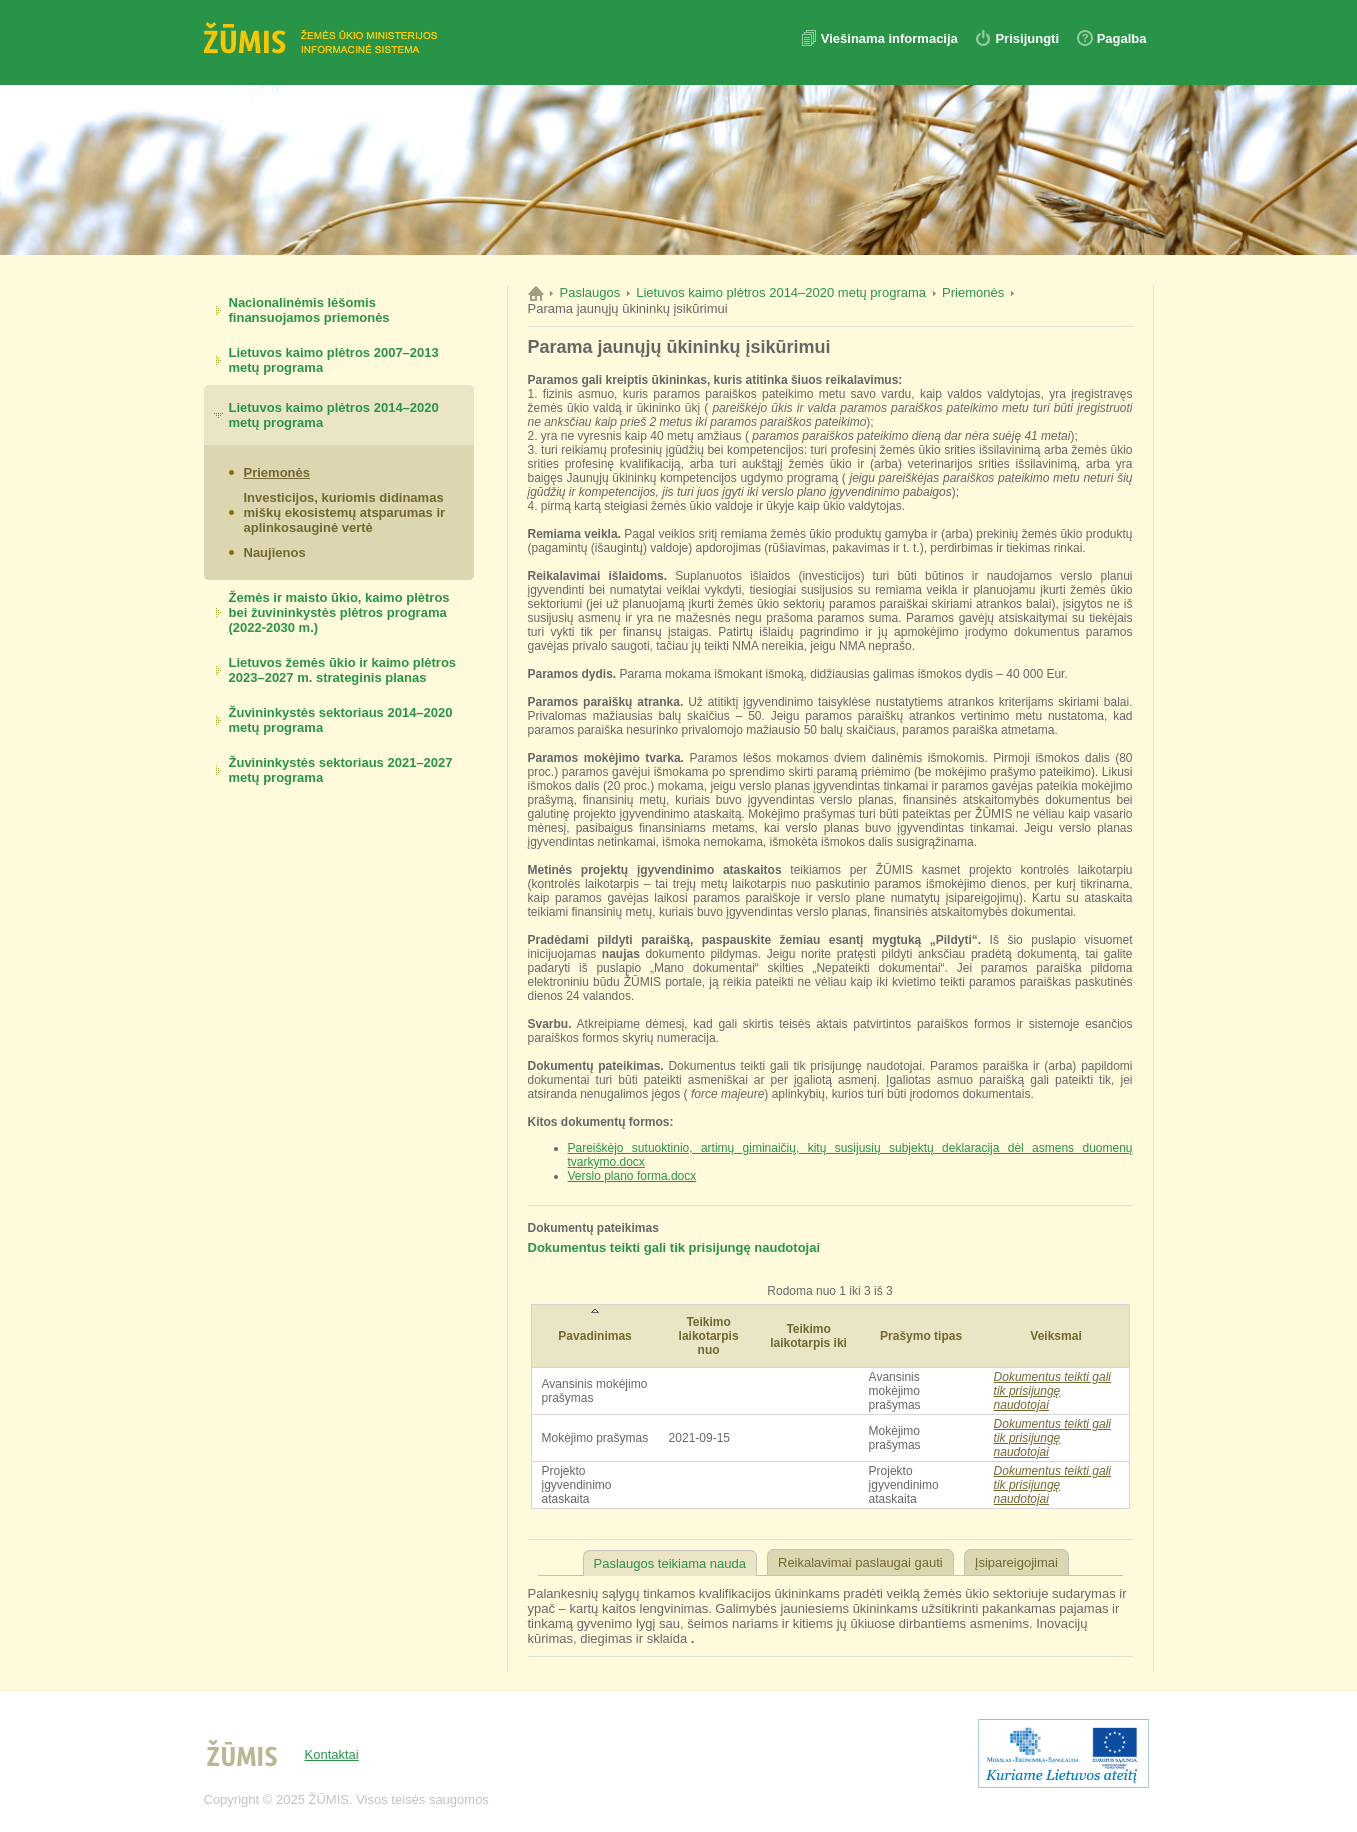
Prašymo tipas (921, 1336)
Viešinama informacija (891, 38)
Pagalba (1122, 38)
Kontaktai (332, 1754)
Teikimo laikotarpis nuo (709, 1336)
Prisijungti (1027, 38)
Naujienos (275, 552)
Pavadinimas (594, 1336)
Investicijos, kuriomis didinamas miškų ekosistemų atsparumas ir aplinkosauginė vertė (345, 512)
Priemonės (277, 472)
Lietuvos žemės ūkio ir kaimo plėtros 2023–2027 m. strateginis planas (343, 670)
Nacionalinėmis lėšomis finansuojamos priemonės (309, 310)
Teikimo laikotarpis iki (808, 1336)
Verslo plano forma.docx (632, 1176)
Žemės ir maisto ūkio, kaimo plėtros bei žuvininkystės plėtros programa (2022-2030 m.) (339, 612)
